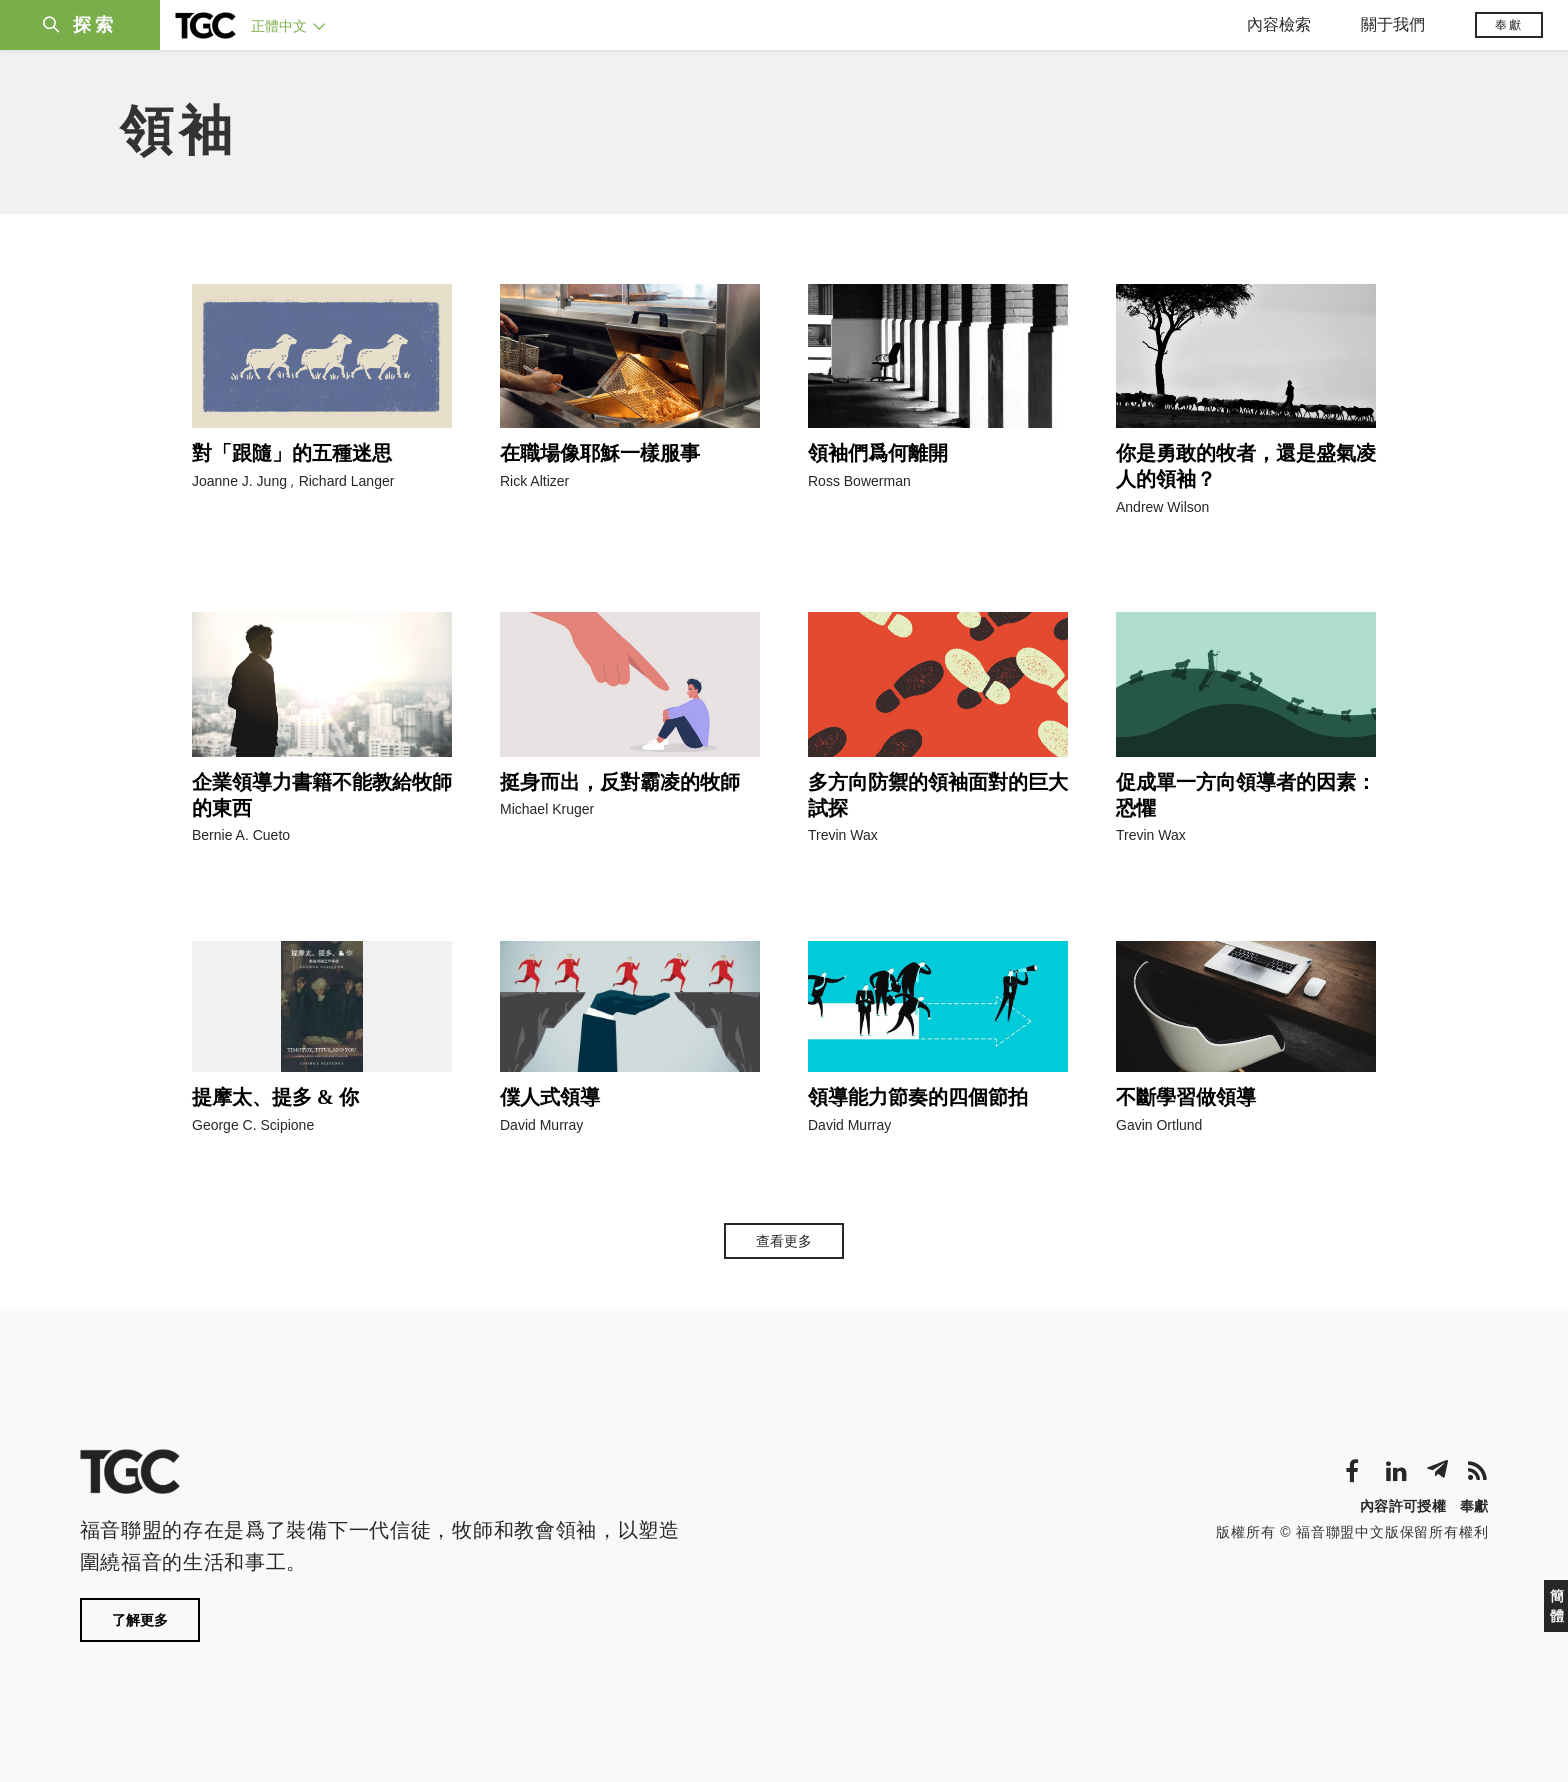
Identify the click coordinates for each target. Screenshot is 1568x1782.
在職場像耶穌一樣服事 (600, 453)
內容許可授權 (1403, 1506)
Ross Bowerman (859, 481)
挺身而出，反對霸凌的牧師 (620, 782)
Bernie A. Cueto (241, 835)
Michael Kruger (547, 809)
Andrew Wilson (1162, 507)
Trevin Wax (843, 835)
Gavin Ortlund (1159, 1125)
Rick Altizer (534, 481)
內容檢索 (1279, 24)
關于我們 (1393, 24)
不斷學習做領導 (1186, 1097)
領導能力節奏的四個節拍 (918, 1097)
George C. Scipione (253, 1125)
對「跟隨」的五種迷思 (292, 453)
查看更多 (784, 1241)
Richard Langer (347, 481)
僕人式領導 (550, 1097)
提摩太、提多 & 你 (275, 1097)
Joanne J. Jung (239, 481)
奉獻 (1509, 25)
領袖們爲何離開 (878, 453)
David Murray (541, 1125)
